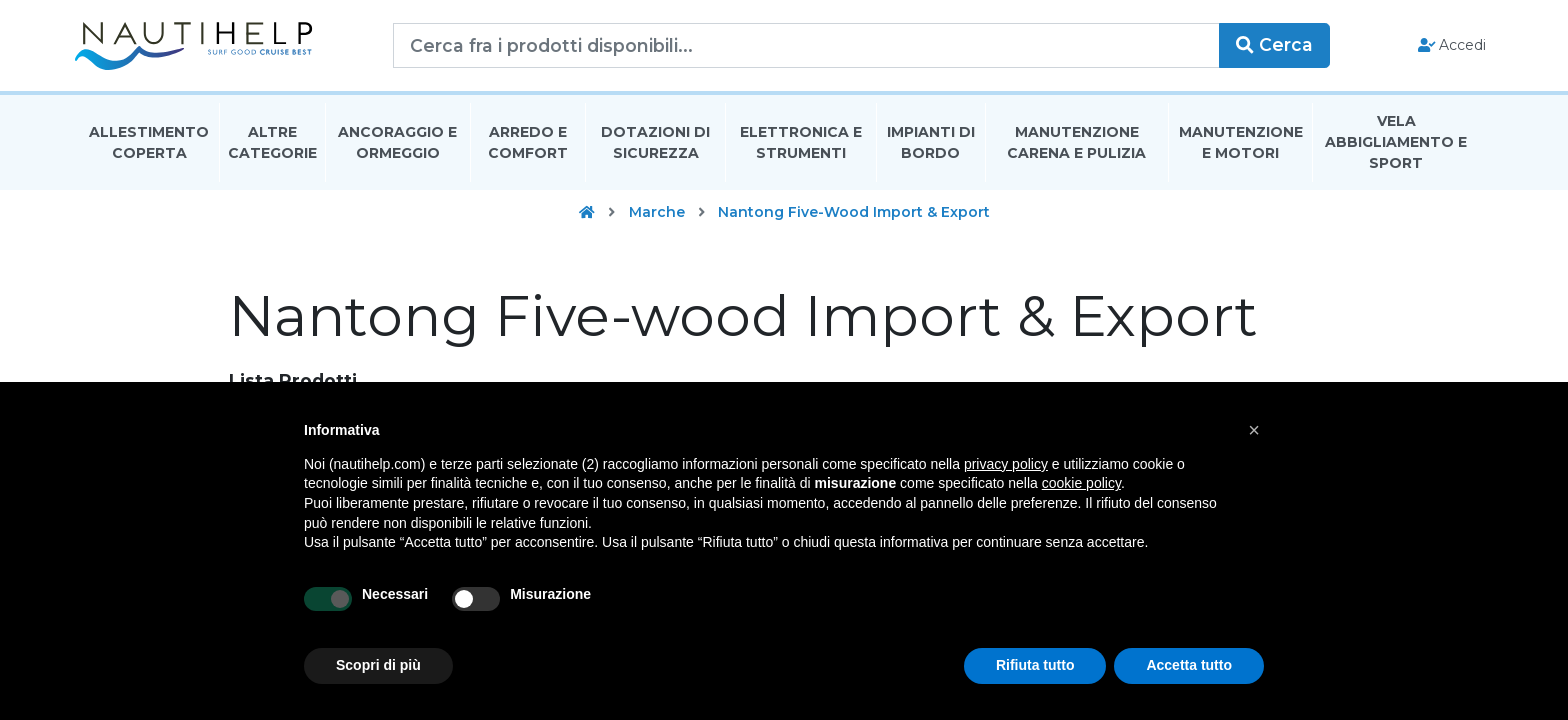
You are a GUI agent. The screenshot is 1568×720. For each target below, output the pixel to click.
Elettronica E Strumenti (801, 143)
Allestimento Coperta (149, 143)
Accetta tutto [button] (1189, 665)
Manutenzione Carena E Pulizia (1076, 143)
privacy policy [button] (1006, 464)
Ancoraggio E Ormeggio (397, 143)
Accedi (1446, 46)
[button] (1254, 430)
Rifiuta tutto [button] (1035, 665)
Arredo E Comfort (528, 143)
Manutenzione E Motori (1241, 143)
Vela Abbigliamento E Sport (1396, 144)
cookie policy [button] (1081, 483)
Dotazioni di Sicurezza (655, 143)
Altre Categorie (272, 143)
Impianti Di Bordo (931, 143)
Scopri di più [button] (378, 665)
